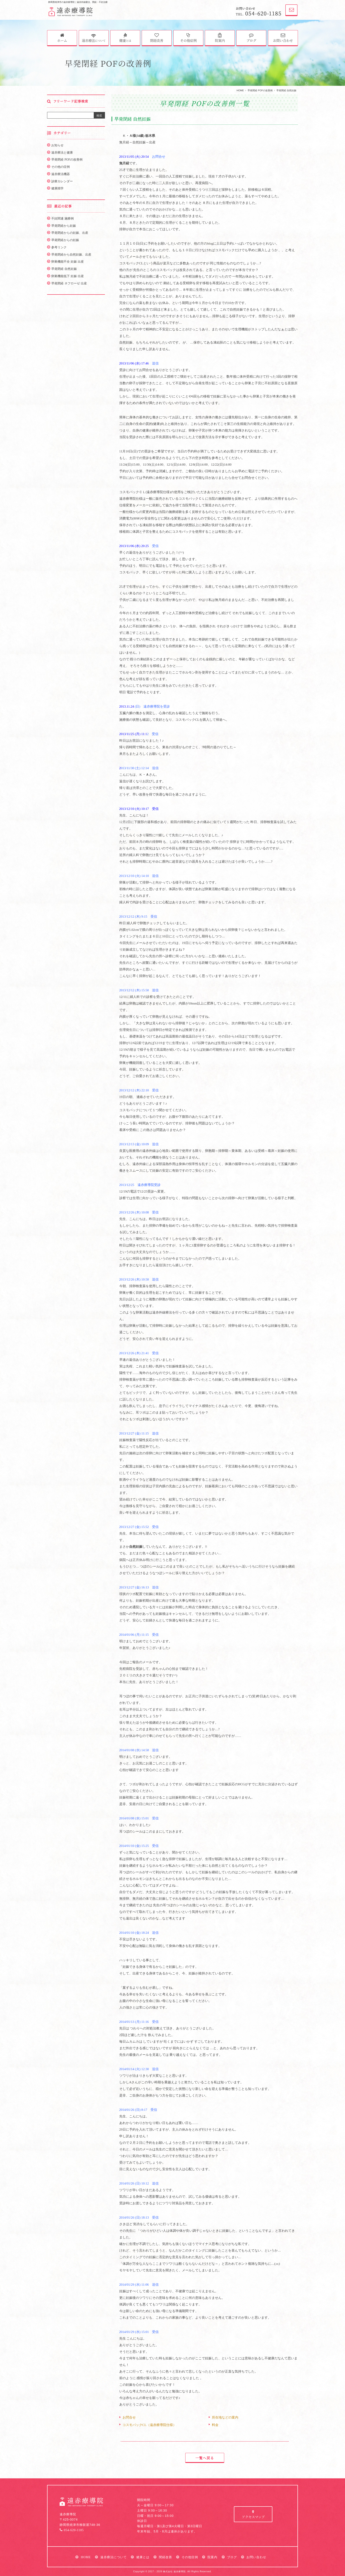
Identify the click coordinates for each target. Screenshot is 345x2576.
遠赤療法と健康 (62, 152)
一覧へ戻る (204, 2457)
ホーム (62, 38)
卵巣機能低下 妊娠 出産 (67, 276)
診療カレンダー (62, 181)
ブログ (251, 38)
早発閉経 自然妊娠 (64, 268)
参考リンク (59, 247)
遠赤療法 (94, 37)
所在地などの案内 (225, 2417)
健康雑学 (57, 188)
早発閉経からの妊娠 (65, 240)
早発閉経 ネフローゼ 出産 (69, 283)
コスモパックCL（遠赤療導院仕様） (149, 2425)
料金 (215, 2425)
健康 (125, 38)
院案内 (220, 38)
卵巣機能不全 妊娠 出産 (67, 261)
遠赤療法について (113, 2557)
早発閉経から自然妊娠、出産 (71, 254)
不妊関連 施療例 (62, 218)
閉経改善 (156, 38)
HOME (240, 90)
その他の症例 (60, 166)
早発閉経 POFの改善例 (260, 90)
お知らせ (57, 145)
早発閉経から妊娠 (63, 225)
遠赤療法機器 (60, 174)
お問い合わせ (283, 38)
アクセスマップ (253, 2514)
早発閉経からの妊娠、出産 (69, 232)
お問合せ (129, 2417)
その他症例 (188, 38)
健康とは (142, 2557)
